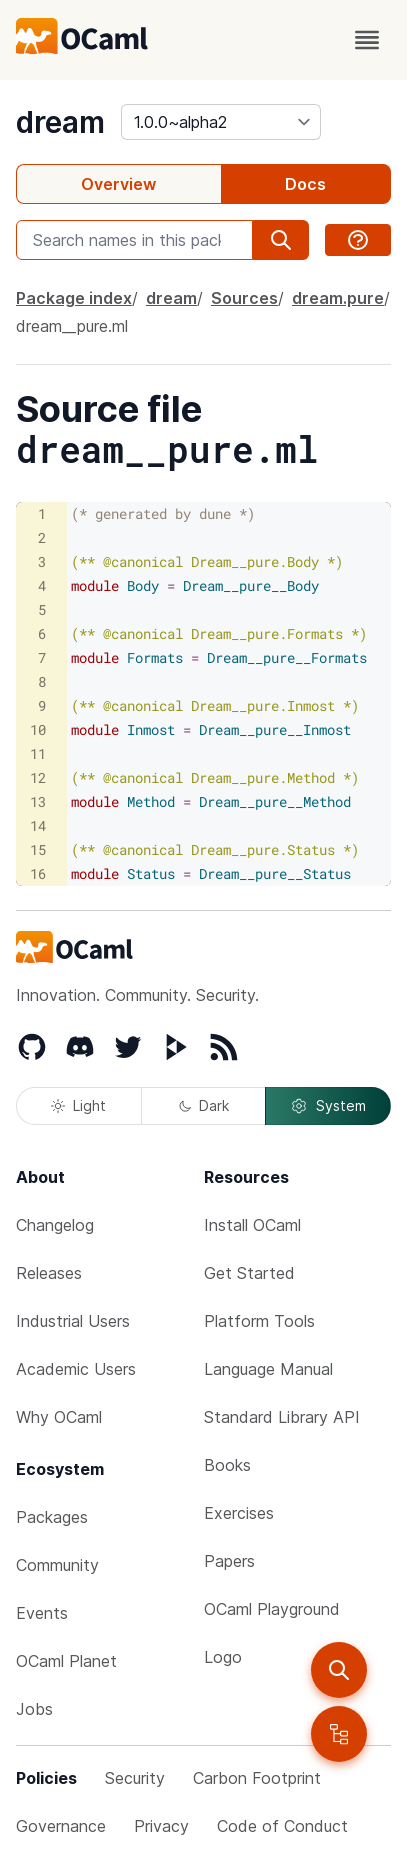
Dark (204, 1105)
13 (38, 801)
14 (38, 825)
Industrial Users (73, 1321)
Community (57, 1565)
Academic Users (76, 1369)
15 (38, 849)
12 (38, 777)
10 (38, 729)
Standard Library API (282, 1417)
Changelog (55, 1225)
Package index (74, 298)
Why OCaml (59, 1417)
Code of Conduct (282, 1826)
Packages (52, 1517)
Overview (118, 184)
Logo (223, 1657)
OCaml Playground (272, 1609)
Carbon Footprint (257, 1778)
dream (60, 122)
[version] (221, 122)
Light (78, 1105)
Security (135, 1778)
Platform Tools (259, 1321)
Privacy (161, 1826)
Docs (305, 184)
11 (38, 753)
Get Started (249, 1273)
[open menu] (367, 40)
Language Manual (268, 1369)
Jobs (34, 1709)
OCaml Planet (66, 1661)
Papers (229, 1561)
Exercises (239, 1513)
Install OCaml (252, 1225)
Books (227, 1465)
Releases (49, 1273)
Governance (61, 1826)
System (328, 1106)
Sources (244, 298)
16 (38, 873)
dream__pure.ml (72, 326)
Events (42, 1613)
